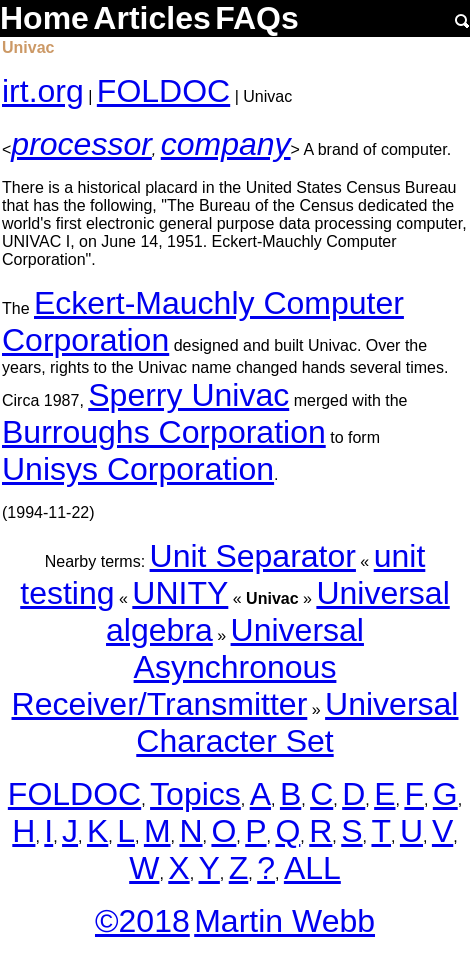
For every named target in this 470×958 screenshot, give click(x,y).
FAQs (257, 18)
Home (44, 18)
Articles (151, 18)
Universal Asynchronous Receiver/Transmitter (188, 667)
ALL (312, 868)
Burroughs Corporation (164, 432)
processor (81, 144)
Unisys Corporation (138, 469)
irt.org (43, 91)
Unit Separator (253, 556)
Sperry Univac (188, 395)
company (226, 144)
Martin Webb (284, 921)
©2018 (142, 921)
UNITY (180, 593)
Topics (195, 794)
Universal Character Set (297, 722)
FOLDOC (163, 91)
